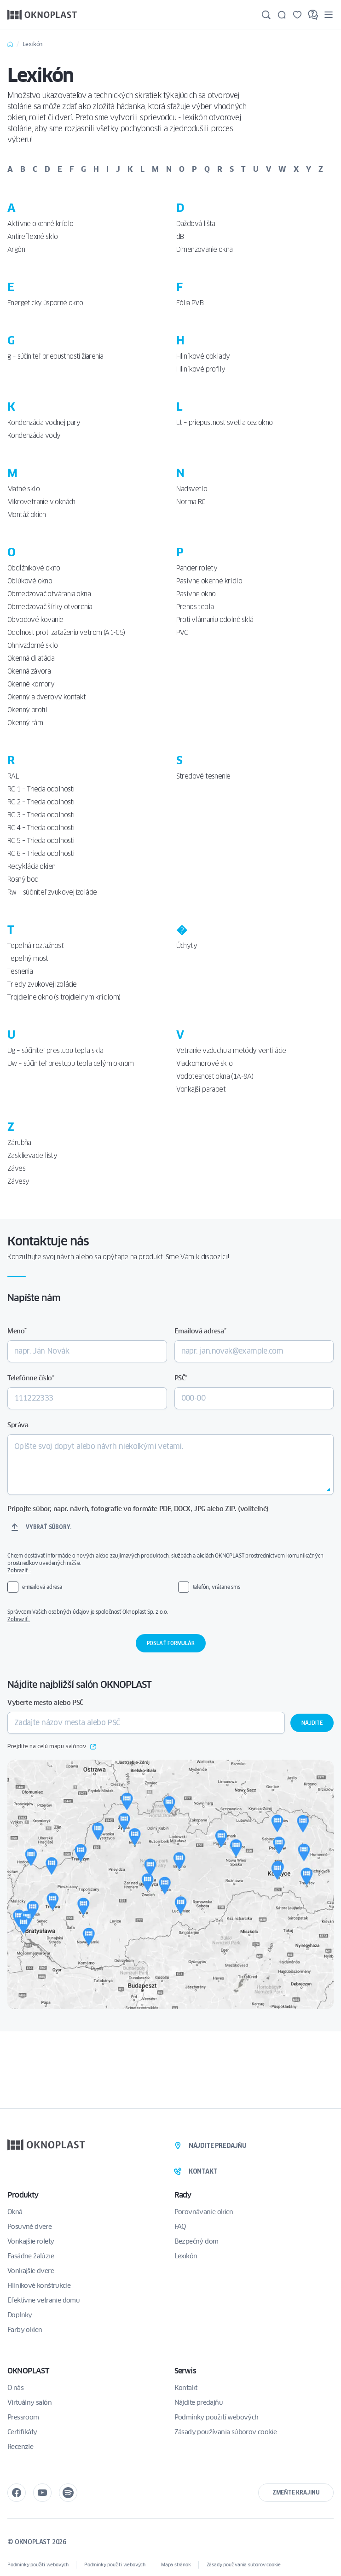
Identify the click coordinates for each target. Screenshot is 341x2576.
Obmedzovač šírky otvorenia (49, 607)
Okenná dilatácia (30, 658)
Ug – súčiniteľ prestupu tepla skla (55, 1051)
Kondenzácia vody (33, 435)
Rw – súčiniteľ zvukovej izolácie (52, 892)
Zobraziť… (18, 1570)
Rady (182, 2195)
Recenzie (20, 2446)
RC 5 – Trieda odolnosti (40, 841)
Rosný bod (23, 879)
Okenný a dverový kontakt (46, 697)
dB (180, 237)
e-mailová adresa (42, 1586)
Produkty (23, 2195)
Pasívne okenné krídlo (209, 581)
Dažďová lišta (195, 224)
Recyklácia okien (31, 866)
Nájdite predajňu (198, 2402)
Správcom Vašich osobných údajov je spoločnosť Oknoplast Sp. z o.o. (169, 1615)
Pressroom (23, 2417)
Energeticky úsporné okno (45, 303)
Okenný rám (25, 723)
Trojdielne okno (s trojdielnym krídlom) (64, 997)
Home (10, 44)
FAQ (180, 2226)
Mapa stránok (176, 2565)
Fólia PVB (190, 303)
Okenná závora (29, 671)
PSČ (180, 1378)
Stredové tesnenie (203, 776)
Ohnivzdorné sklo (32, 645)
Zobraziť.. (18, 1619)
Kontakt (185, 2388)
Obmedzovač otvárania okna (49, 594)
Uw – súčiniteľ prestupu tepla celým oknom (70, 1063)
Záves (16, 1168)
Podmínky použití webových (216, 2417)
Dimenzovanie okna (204, 249)
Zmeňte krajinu (295, 2492)
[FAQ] (313, 15)
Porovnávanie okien (203, 2212)
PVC (182, 632)
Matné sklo (23, 489)
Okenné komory (30, 684)
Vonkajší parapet (200, 1089)
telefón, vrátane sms (216, 1586)
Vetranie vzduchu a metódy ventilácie (231, 1051)
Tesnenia (20, 971)
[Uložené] (297, 15)
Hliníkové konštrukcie (38, 2285)
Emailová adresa (200, 1331)
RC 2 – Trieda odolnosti (40, 802)
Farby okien (24, 2330)
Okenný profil (27, 710)
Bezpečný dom (196, 2241)
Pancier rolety (197, 568)
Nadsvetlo (192, 489)
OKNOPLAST (28, 2371)
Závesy (18, 1181)
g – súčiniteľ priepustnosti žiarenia (55, 356)
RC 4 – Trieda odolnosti (40, 828)
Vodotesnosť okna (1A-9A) (215, 1076)
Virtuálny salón (29, 2402)
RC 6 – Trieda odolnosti (40, 853)
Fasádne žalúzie (30, 2256)
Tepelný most (27, 958)
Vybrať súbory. (48, 1527)
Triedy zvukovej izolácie (42, 984)
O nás (15, 2388)
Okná (15, 2212)
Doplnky (19, 2315)
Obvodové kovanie (35, 620)
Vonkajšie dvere (30, 2271)
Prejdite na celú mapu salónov (51, 1747)
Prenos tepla (195, 607)
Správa (18, 1425)
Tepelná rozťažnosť (35, 946)
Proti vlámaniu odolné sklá (215, 620)
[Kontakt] (282, 15)
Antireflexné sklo (32, 237)
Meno (17, 1331)
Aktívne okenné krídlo (40, 224)
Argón (16, 249)
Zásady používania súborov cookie (225, 2432)
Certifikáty (22, 2432)
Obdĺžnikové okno (33, 568)
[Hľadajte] (266, 15)
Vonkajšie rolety (30, 2241)
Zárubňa (19, 1143)
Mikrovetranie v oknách (41, 502)
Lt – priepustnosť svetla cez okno (224, 423)
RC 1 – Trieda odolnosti (40, 789)
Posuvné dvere (29, 2226)
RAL (13, 776)
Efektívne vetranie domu (43, 2300)
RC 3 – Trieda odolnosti (40, 815)
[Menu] (329, 14)
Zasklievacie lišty (32, 1155)
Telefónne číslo (30, 1378)
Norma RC (191, 502)
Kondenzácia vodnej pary (43, 423)
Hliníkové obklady (203, 356)
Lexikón (185, 2256)
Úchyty (186, 946)
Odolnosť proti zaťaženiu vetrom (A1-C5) (66, 632)
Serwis (185, 2371)
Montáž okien (26, 515)
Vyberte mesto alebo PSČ (45, 1702)
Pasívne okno (196, 594)
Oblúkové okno (29, 581)
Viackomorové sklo (204, 1063)
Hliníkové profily (200, 369)
